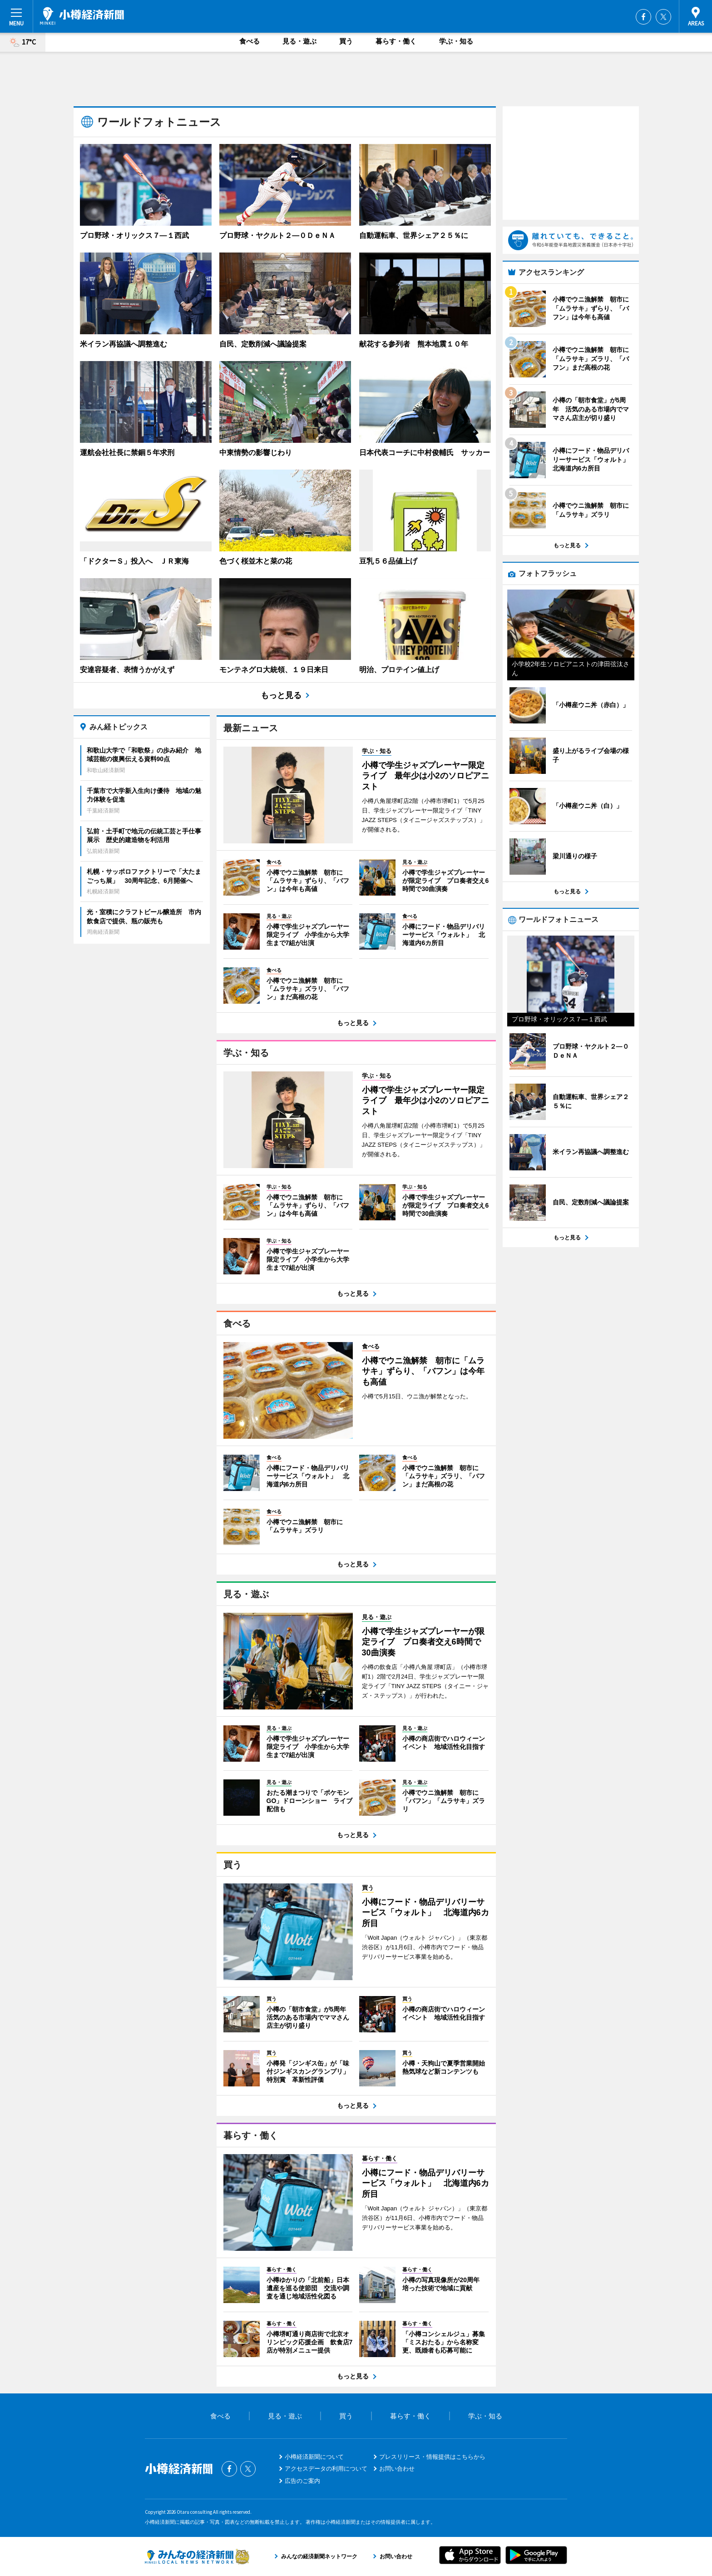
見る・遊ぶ (299, 41)
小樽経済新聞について (314, 2456)
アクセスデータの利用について (326, 2468)
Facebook (643, 17)
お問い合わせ (397, 2468)
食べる (249, 41)
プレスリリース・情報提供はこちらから (432, 2456)
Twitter (663, 17)
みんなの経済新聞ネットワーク (197, 2556)
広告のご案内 (302, 2480)
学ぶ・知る (456, 41)
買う (346, 41)
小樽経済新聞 (82, 16)
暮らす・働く (396, 41)
